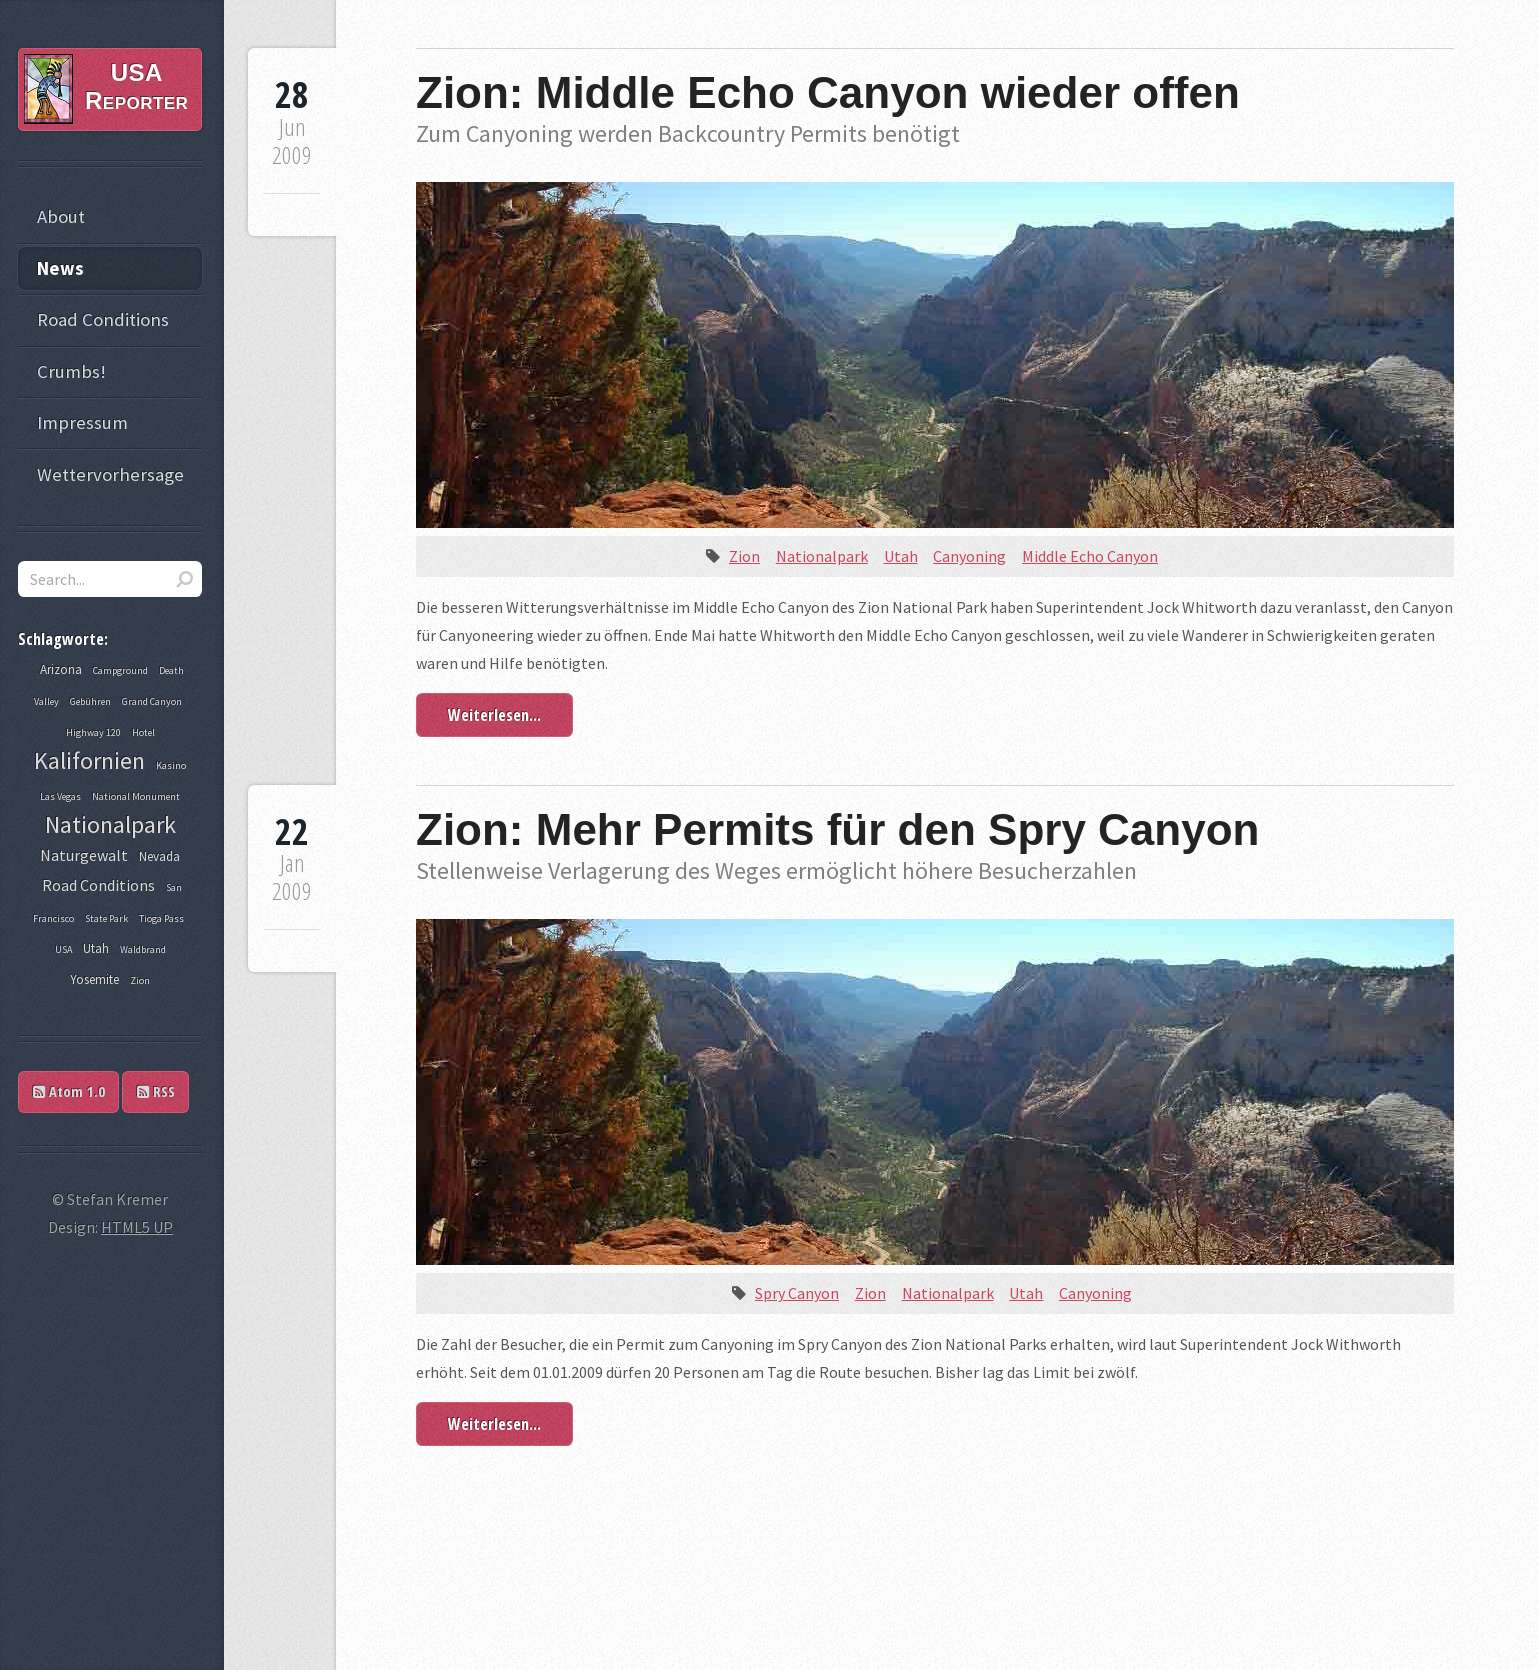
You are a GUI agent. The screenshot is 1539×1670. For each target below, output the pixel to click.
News (60, 268)
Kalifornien (89, 760)
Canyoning (969, 556)
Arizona (61, 669)
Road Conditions (103, 319)
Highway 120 (93, 732)
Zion (744, 556)
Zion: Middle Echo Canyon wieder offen (828, 92)
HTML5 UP (137, 1227)
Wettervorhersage (110, 474)
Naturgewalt (84, 855)
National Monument (136, 796)
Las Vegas (60, 796)
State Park (106, 918)
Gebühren (90, 701)
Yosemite (94, 979)
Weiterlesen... (494, 715)
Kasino (171, 765)
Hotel (143, 732)
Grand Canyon (152, 701)
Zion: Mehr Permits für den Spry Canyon (837, 829)
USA (63, 949)
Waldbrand (143, 949)
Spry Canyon (797, 1293)
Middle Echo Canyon (1090, 556)
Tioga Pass (161, 918)
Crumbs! (71, 371)
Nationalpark (822, 556)
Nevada (159, 856)
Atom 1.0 (69, 1091)
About (61, 216)
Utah (901, 556)
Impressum (82, 422)
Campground (120, 670)
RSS (156, 1091)
